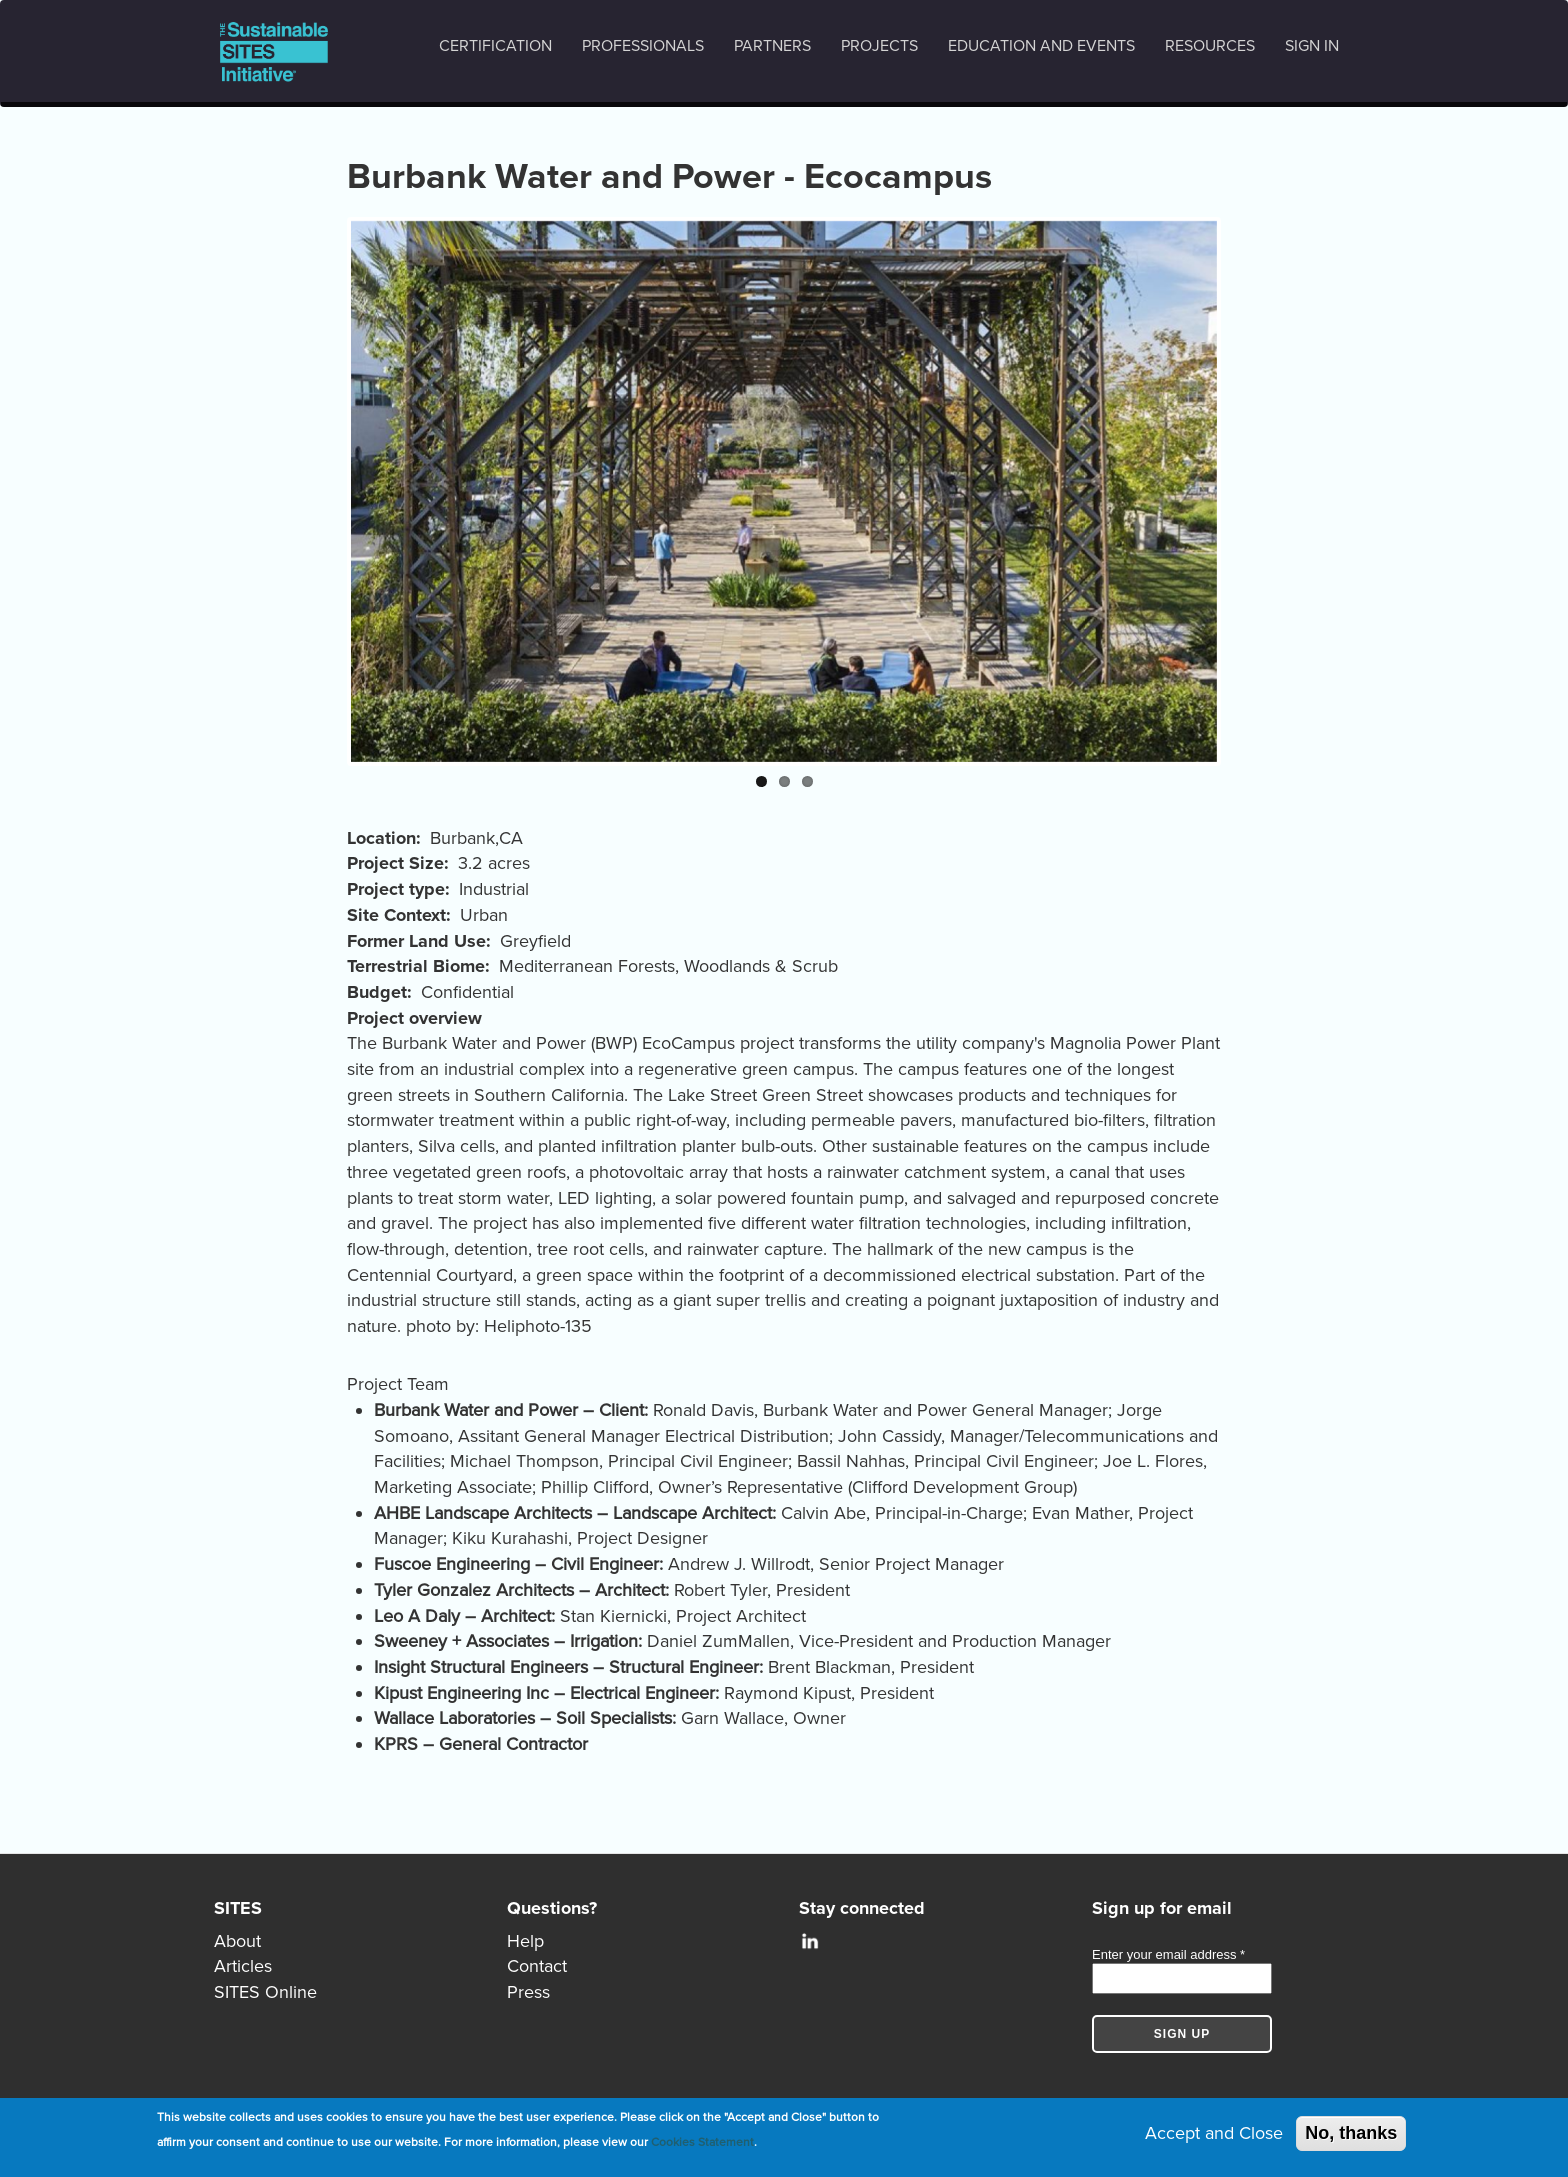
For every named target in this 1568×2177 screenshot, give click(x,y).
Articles (243, 1966)
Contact (537, 1966)
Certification (495, 46)
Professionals (643, 46)
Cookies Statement (702, 2143)
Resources (1210, 46)
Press (528, 1992)
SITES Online (265, 1992)
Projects (879, 46)
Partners (772, 46)
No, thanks (1351, 2133)
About (237, 1941)
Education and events (1041, 46)
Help (525, 1941)
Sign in (1312, 46)
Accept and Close (1214, 2133)
